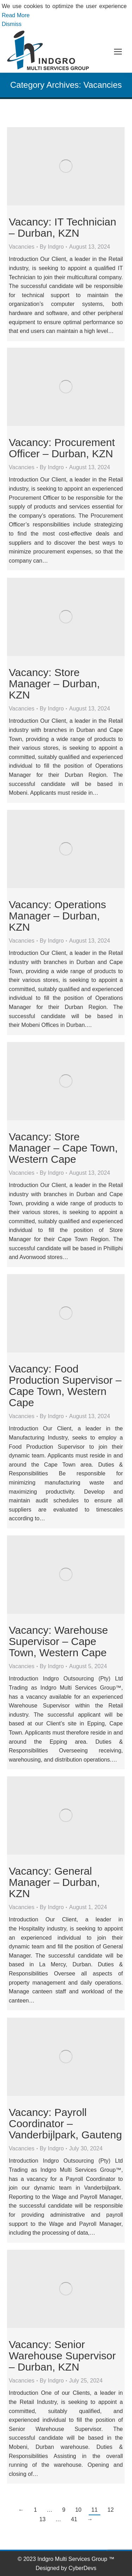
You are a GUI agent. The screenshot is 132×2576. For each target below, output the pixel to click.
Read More (16, 15)
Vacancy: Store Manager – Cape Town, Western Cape (63, 1148)
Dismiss (11, 24)
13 (42, 2519)
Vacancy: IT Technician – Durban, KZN (62, 227)
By (52, 247)
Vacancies (21, 247)
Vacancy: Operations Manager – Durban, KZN (57, 916)
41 (74, 2519)
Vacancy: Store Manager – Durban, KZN (54, 684)
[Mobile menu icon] (118, 52)
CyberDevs (82, 2568)
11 (95, 2510)
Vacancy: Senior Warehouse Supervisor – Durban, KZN (62, 2356)
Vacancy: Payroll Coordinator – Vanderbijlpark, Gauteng (65, 2123)
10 (78, 2510)
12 (110, 2510)
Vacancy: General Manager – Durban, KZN (54, 1882)
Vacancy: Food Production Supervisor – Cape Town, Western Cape (65, 1385)
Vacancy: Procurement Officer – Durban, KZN (62, 448)
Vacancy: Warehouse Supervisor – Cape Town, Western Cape (58, 1641)
